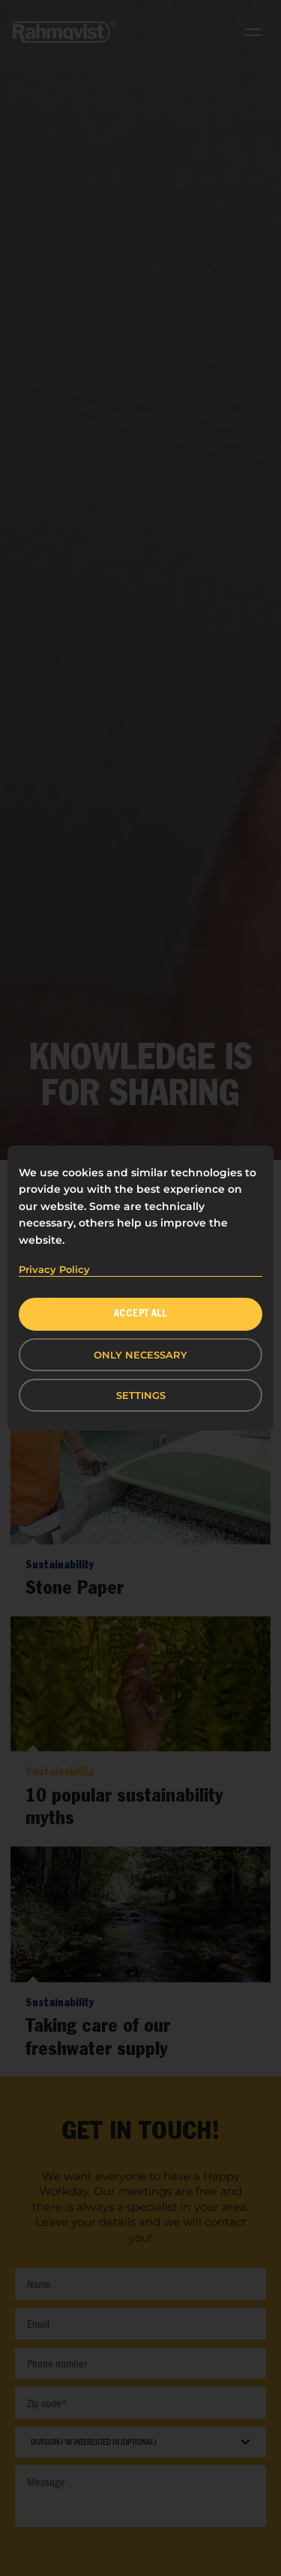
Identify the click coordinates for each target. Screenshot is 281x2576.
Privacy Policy (54, 1269)
